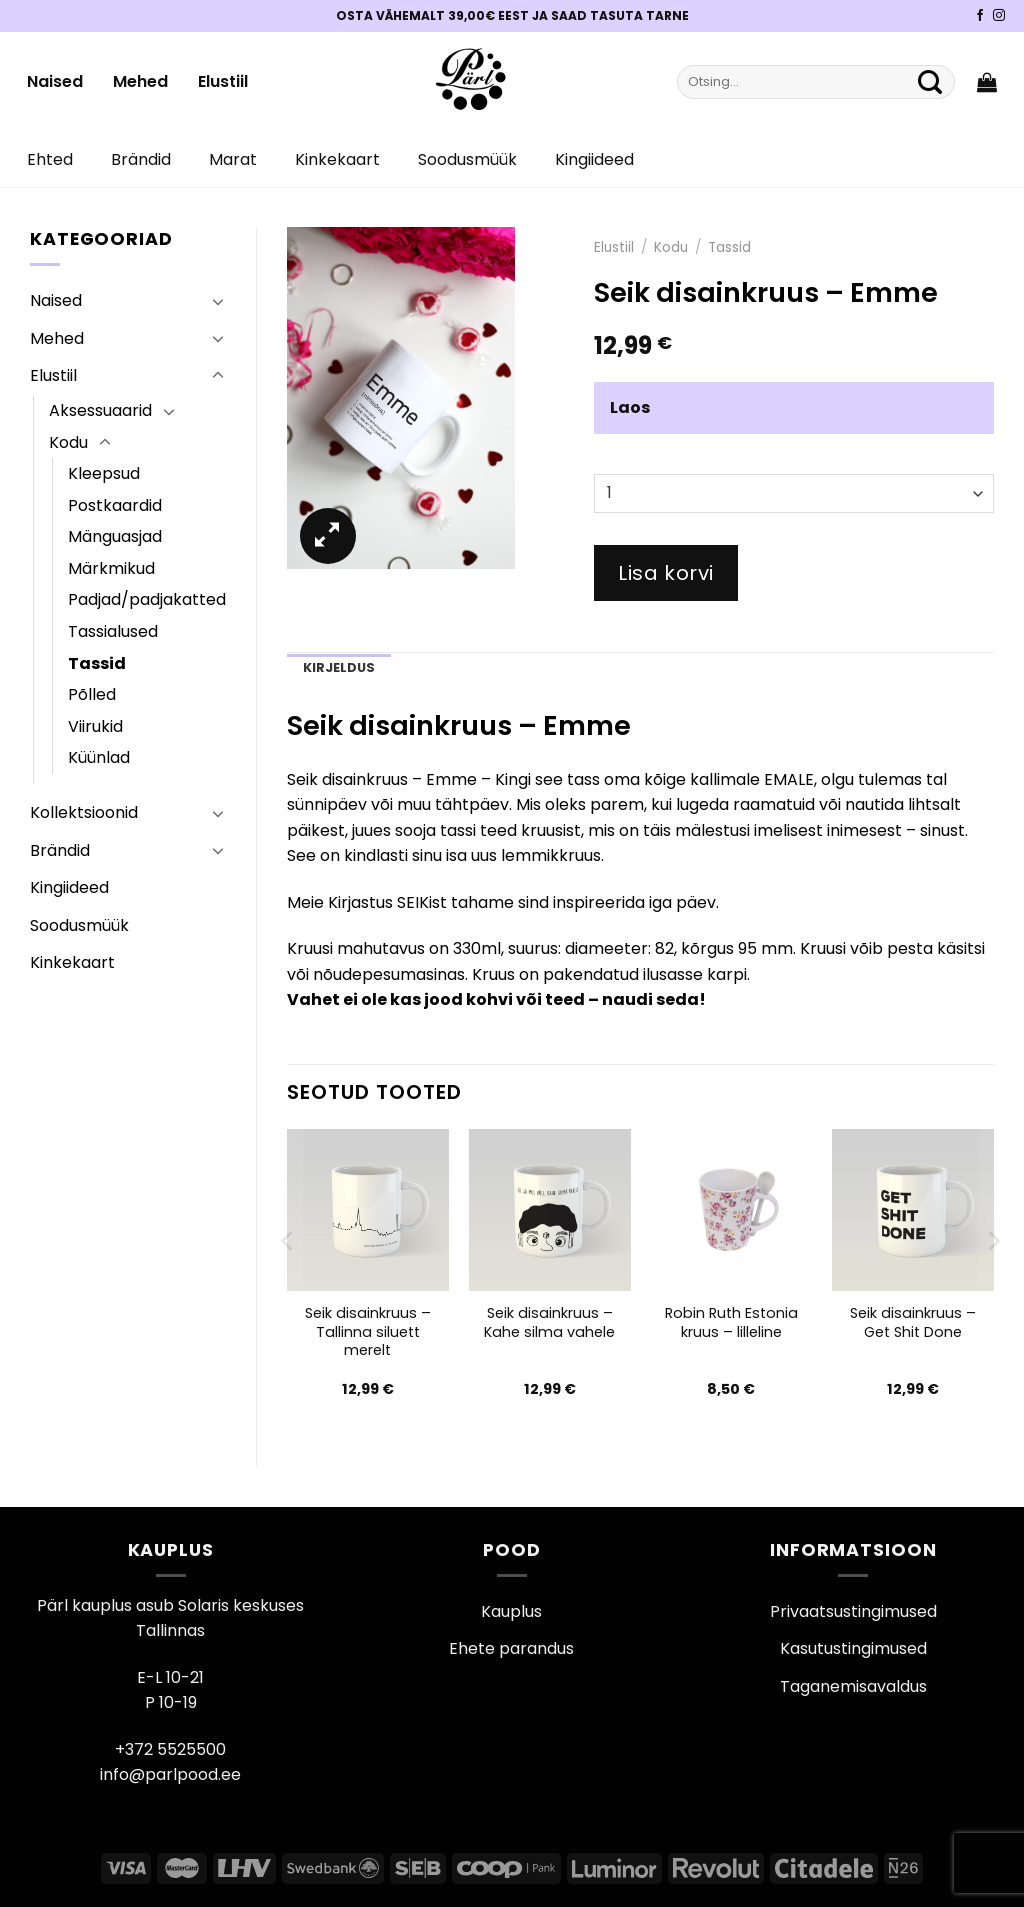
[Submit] (930, 82)
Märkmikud (111, 568)
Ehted (50, 159)
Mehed (140, 81)
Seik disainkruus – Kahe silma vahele (549, 1322)
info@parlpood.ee (170, 1774)
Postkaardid (115, 505)
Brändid (141, 159)
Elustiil (223, 81)
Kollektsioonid (84, 812)
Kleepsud (104, 473)
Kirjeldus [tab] (339, 667)
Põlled (92, 694)
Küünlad (99, 757)
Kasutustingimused (853, 1648)
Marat (233, 159)
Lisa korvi (666, 573)
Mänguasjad (115, 536)
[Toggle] (218, 301)
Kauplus (511, 1611)
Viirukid (95, 726)
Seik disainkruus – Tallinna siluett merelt (368, 1332)
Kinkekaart (337, 159)
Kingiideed (594, 159)
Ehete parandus (511, 1648)
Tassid (97, 663)
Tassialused (113, 631)
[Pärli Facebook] (980, 16)
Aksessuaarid (100, 410)
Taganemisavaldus (853, 1686)
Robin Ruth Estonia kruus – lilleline (731, 1322)
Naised (55, 81)
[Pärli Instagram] (999, 16)
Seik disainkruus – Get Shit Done (913, 1322)
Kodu (68, 442)
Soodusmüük (467, 159)
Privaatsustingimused (853, 1611)
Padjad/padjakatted (147, 599)
